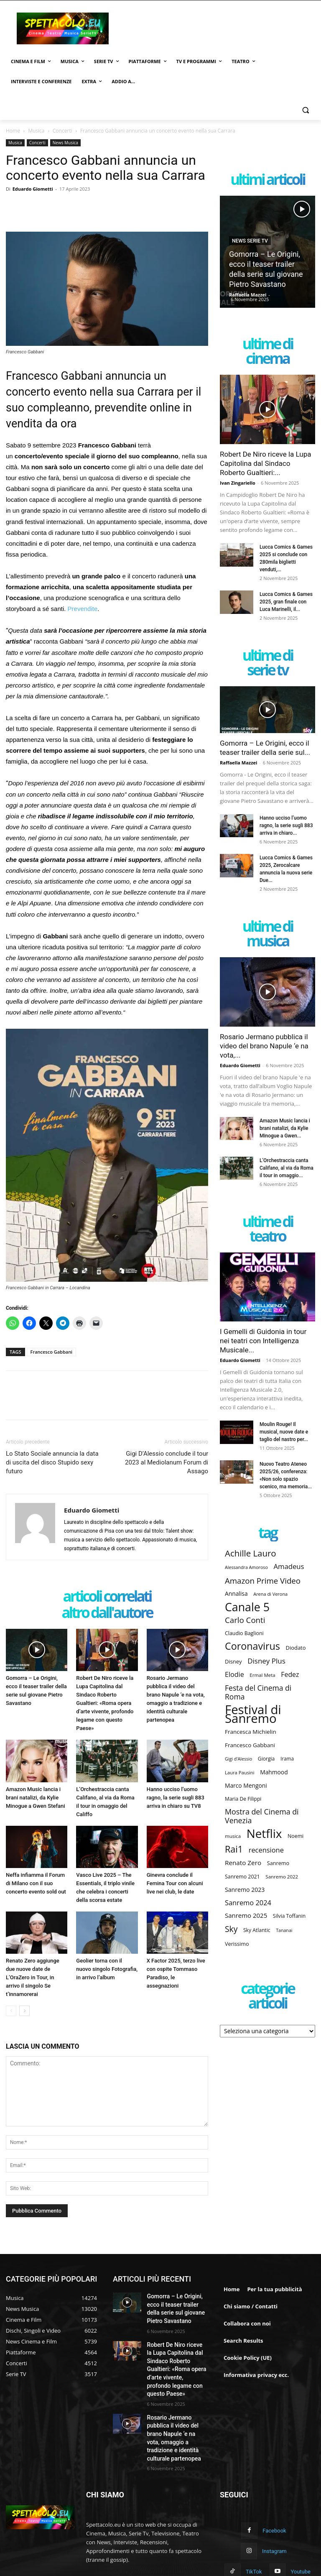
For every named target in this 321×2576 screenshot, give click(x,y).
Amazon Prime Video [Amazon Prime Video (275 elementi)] (263, 1580)
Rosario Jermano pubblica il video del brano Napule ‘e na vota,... (264, 1045)
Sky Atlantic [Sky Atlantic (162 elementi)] (256, 1930)
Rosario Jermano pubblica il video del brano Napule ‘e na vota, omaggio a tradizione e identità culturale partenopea (177, 2411)
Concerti (62, 130)
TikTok (299, 2515)
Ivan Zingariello (237, 483)
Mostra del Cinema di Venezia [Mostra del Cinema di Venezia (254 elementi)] (262, 1816)
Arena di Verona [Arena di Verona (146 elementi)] (270, 1594)
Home (13, 130)
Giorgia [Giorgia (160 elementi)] (266, 1758)
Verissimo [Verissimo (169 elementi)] (237, 1943)
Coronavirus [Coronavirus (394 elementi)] (252, 1646)
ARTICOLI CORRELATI (107, 1597)
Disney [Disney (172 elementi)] (233, 1661)
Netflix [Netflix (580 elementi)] (264, 1833)
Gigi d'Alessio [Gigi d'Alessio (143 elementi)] (238, 1759)
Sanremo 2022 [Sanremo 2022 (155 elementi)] (281, 1876)
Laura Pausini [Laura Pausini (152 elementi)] (240, 1772)
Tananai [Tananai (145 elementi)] (284, 1930)
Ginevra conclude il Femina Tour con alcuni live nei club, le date (175, 1883)
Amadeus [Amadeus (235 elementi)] (289, 1566)
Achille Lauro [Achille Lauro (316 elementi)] (250, 1553)
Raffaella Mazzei (247, 294)
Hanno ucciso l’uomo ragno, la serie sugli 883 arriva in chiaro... (286, 825)
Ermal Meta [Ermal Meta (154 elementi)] (262, 1675)
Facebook (273, 2496)
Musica (36, 130)
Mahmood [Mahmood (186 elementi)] (274, 1772)
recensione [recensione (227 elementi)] (266, 1849)
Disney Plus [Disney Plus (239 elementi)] (266, 1660)
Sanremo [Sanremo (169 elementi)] (278, 1863)
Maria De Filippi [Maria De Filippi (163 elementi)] (243, 1798)
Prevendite (83, 608)
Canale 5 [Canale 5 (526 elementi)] (247, 1606)
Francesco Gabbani (52, 1352)
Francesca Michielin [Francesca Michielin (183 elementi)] (250, 1731)
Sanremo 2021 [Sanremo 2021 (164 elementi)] (242, 1876)
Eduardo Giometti (33, 189)
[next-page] (24, 2011)
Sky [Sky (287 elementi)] (231, 1928)
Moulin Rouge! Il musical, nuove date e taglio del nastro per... (284, 1431)
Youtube (278, 2533)
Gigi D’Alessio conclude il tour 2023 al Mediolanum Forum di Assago (166, 1462)
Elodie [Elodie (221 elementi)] (234, 1674)
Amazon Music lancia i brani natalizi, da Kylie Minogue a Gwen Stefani (35, 1797)
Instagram (251, 2515)
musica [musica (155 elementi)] (233, 1836)
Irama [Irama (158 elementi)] (287, 1758)
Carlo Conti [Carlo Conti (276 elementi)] (245, 1619)
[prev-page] (11, 2011)
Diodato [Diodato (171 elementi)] (296, 1647)
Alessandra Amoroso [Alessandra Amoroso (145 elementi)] (246, 1567)
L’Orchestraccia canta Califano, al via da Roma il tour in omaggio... (286, 1168)
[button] (305, 110)
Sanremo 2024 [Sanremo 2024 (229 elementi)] (248, 1902)
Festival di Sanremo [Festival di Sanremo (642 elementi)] (253, 1714)
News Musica (65, 143)
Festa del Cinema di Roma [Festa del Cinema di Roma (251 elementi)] (258, 1692)
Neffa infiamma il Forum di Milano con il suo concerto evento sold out (36, 1883)
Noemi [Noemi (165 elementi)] (295, 1836)
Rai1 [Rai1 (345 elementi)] (234, 1849)
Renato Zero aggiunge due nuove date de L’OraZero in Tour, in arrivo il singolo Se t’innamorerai (32, 1977)
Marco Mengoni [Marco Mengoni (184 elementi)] (246, 1785)
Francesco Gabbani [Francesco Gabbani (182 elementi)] (250, 1745)
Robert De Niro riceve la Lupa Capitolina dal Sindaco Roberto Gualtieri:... (265, 463)
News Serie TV (250, 241)
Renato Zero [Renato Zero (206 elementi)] (243, 1862)
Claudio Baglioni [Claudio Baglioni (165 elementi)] (244, 1633)
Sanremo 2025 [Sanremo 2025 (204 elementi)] (246, 1915)
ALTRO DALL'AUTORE (106, 1613)
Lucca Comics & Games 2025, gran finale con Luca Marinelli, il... (286, 601)
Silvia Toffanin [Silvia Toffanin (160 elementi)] (289, 1915)
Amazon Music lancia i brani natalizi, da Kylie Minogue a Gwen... (285, 1128)
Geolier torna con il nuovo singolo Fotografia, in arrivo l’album (107, 1969)
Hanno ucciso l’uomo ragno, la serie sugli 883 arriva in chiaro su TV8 (175, 1797)
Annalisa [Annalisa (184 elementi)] (236, 1593)
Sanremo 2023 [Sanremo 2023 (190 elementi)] (245, 1890)
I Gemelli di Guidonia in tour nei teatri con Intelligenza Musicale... (263, 1340)
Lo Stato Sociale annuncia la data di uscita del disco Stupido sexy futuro (52, 1462)
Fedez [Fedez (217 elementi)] (290, 1674)
